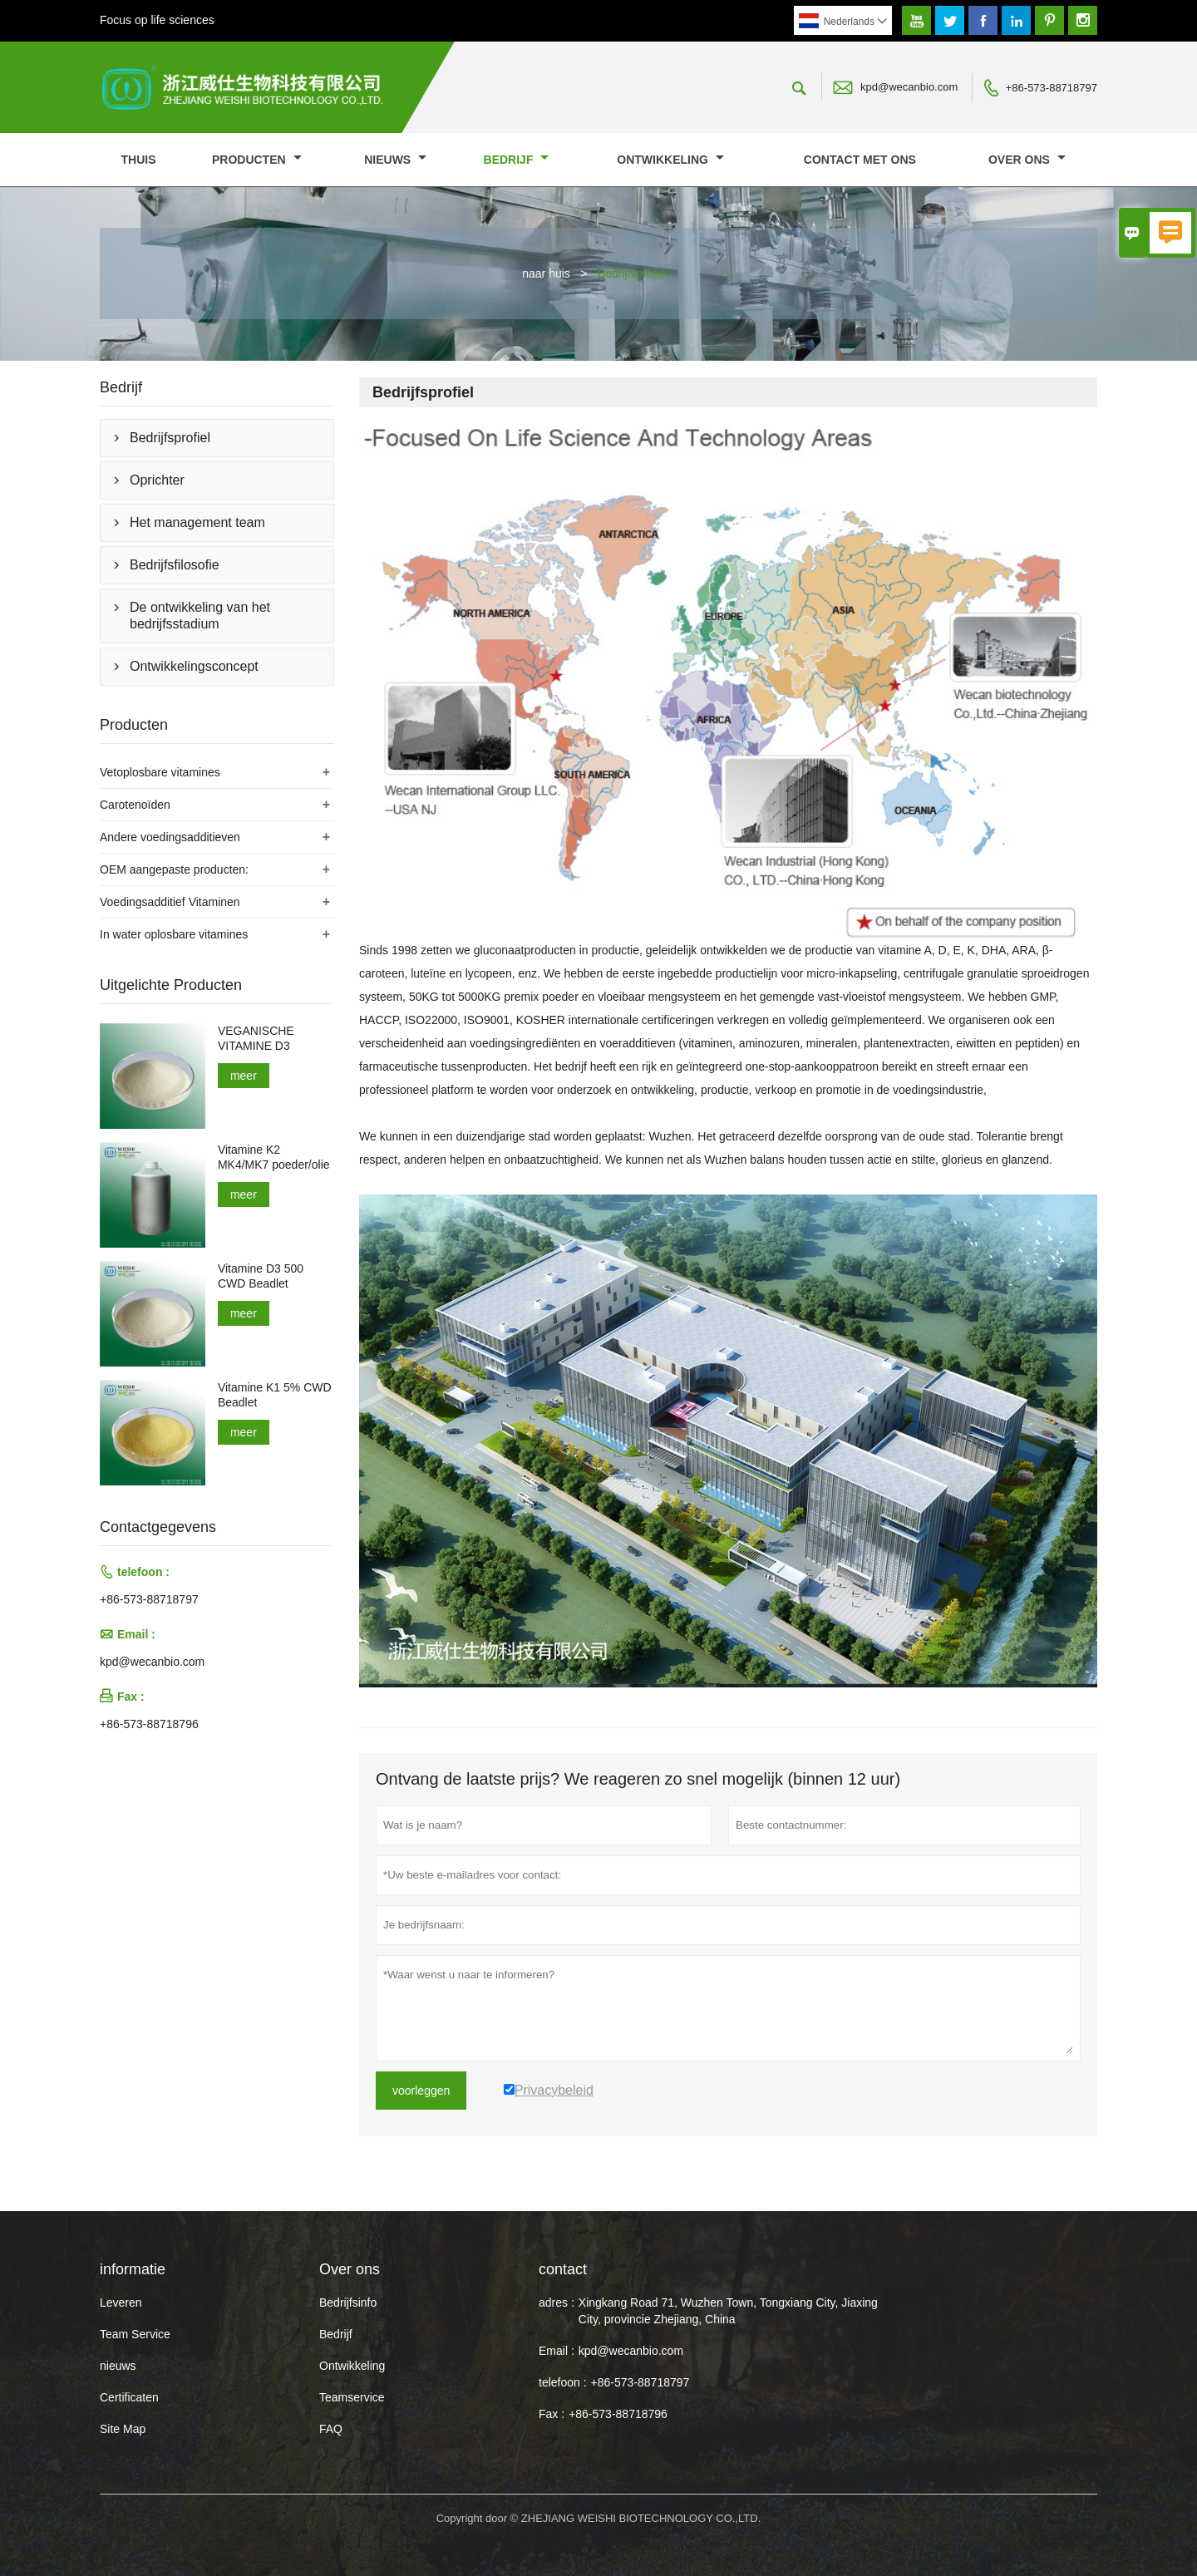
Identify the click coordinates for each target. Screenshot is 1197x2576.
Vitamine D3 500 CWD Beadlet (260, 1276)
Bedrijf (516, 159)
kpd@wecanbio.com (909, 87)
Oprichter (157, 480)
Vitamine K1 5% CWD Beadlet (275, 1395)
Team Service (135, 2334)
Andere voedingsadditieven (170, 837)
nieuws (395, 159)
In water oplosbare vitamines (174, 934)
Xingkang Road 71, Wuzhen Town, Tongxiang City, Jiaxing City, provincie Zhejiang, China (728, 2311)
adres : (556, 2302)
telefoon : (563, 2382)
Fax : (551, 2414)
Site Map (122, 2429)
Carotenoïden (135, 804)
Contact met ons (860, 159)
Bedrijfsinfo (348, 2302)
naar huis (546, 273)
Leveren (121, 2302)
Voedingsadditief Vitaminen (170, 902)
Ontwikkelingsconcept (194, 666)
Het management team (197, 522)
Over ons (1027, 159)
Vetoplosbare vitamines (160, 772)
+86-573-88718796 (149, 1724)
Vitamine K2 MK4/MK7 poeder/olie (274, 1157)
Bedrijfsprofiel (170, 438)
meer (243, 1075)
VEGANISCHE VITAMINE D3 (256, 1038)
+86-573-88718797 (1051, 87)
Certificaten (129, 2397)
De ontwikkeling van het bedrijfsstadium (200, 615)
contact (563, 2269)
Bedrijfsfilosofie (174, 565)
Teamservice (352, 2397)
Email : (556, 2350)
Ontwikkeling (670, 159)
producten (257, 159)
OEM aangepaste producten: (174, 869)
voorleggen (421, 2090)
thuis (138, 159)
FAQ (330, 2429)
